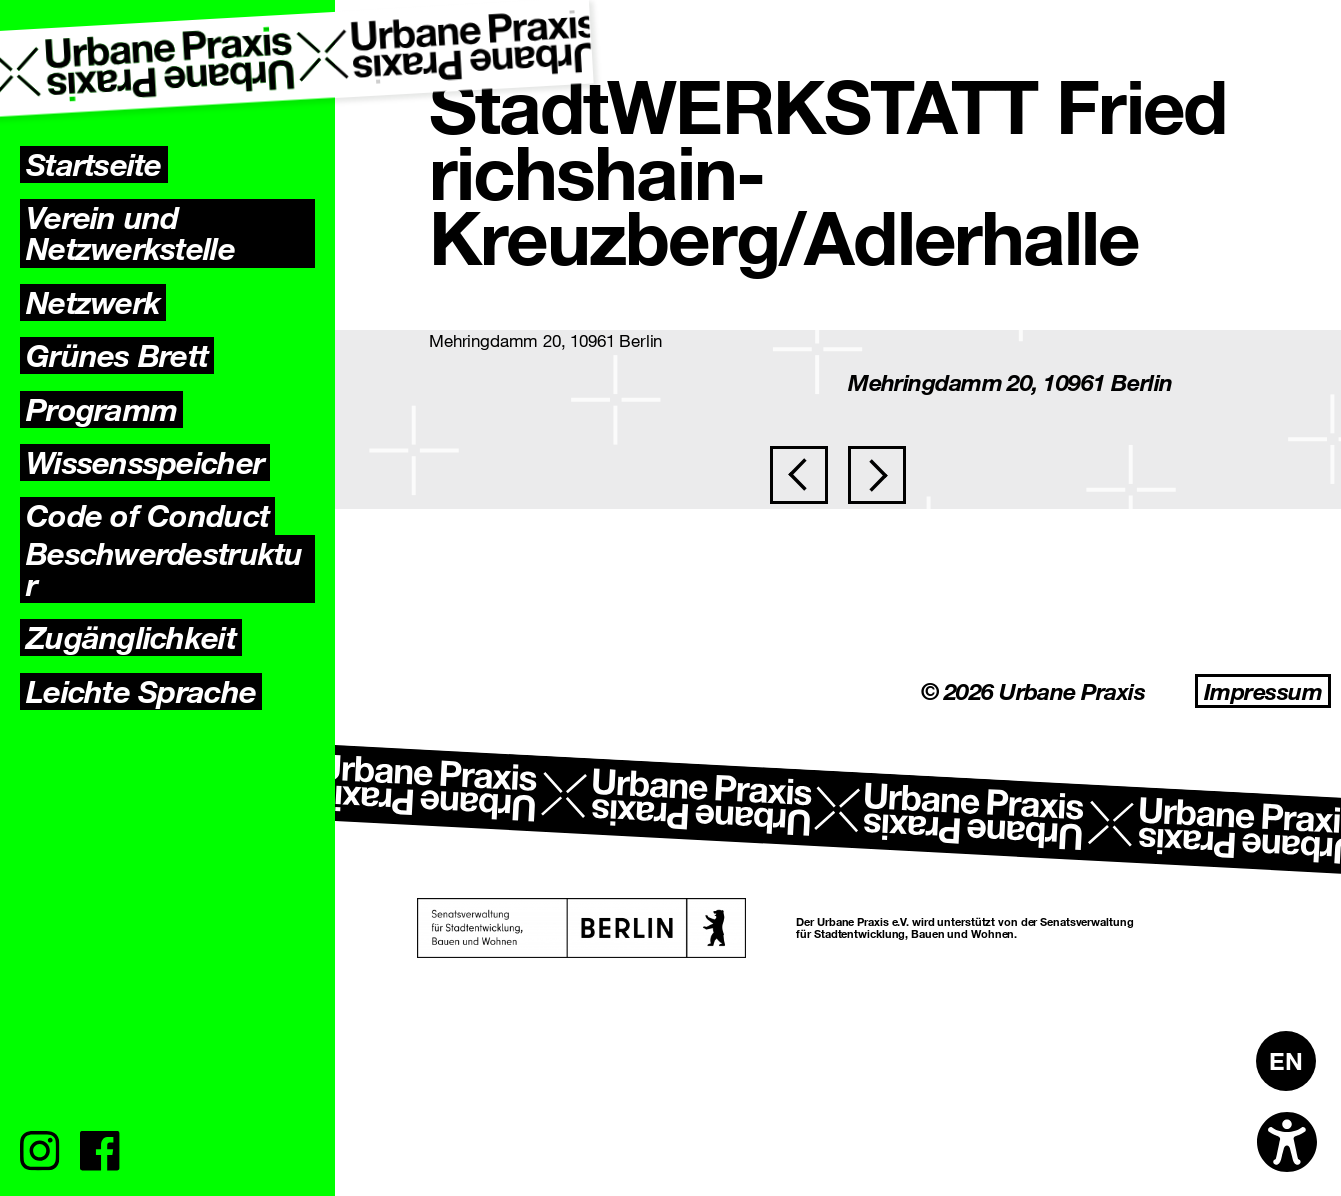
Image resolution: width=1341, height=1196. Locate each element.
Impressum (1263, 691)
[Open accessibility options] (1287, 1142)
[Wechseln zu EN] (1286, 1061)
